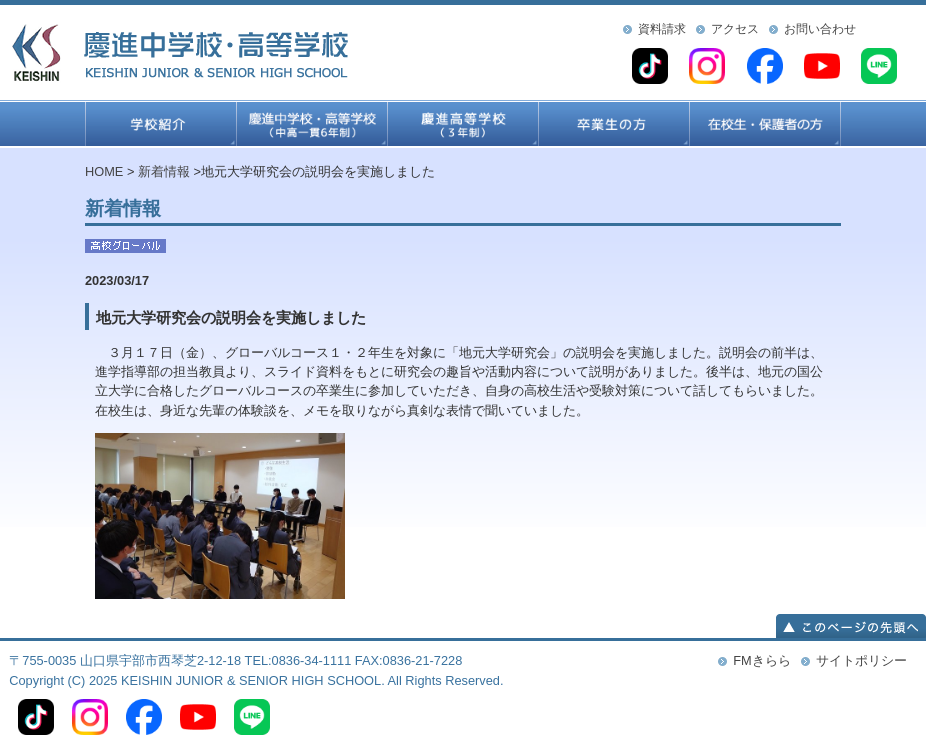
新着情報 (164, 171)
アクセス (735, 29)
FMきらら (761, 660)
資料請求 (662, 29)
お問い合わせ (820, 29)
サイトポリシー (861, 660)
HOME (104, 171)
